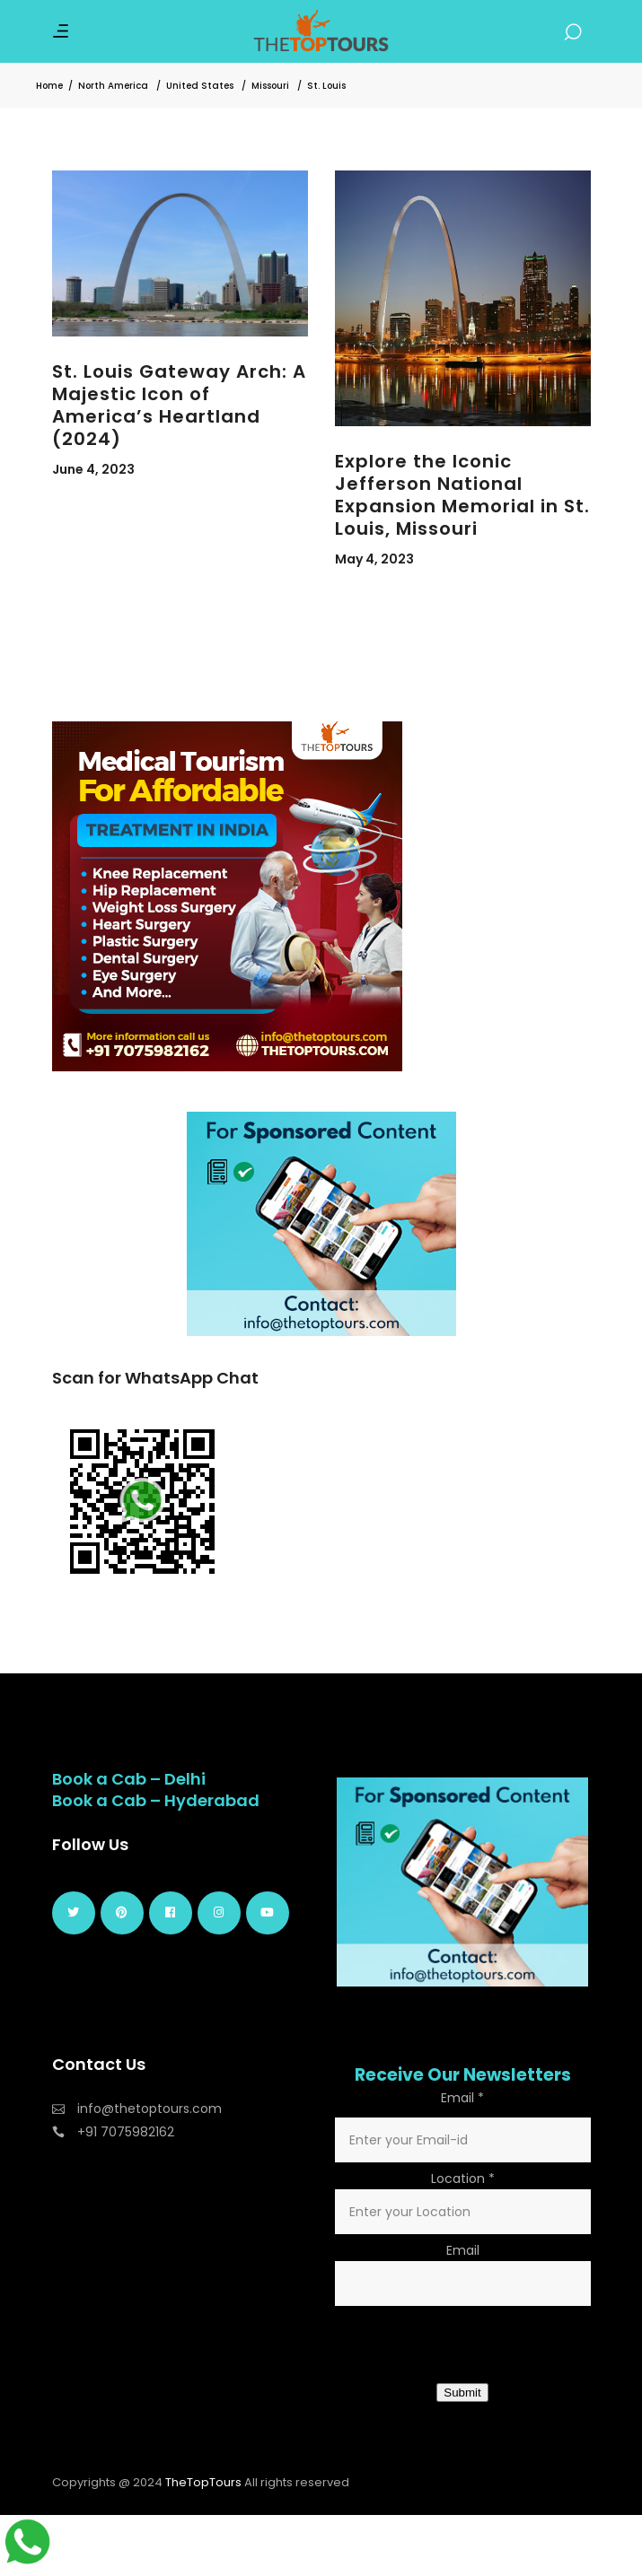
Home (49, 85)
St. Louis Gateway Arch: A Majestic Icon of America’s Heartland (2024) (179, 405)
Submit (462, 2392)
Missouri (270, 85)
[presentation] (471, 2346)
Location (463, 2178)
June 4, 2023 (93, 469)
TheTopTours (203, 2482)
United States (199, 85)
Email (462, 2098)
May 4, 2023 (374, 559)
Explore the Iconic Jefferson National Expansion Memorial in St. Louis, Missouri (462, 495)
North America (113, 85)
